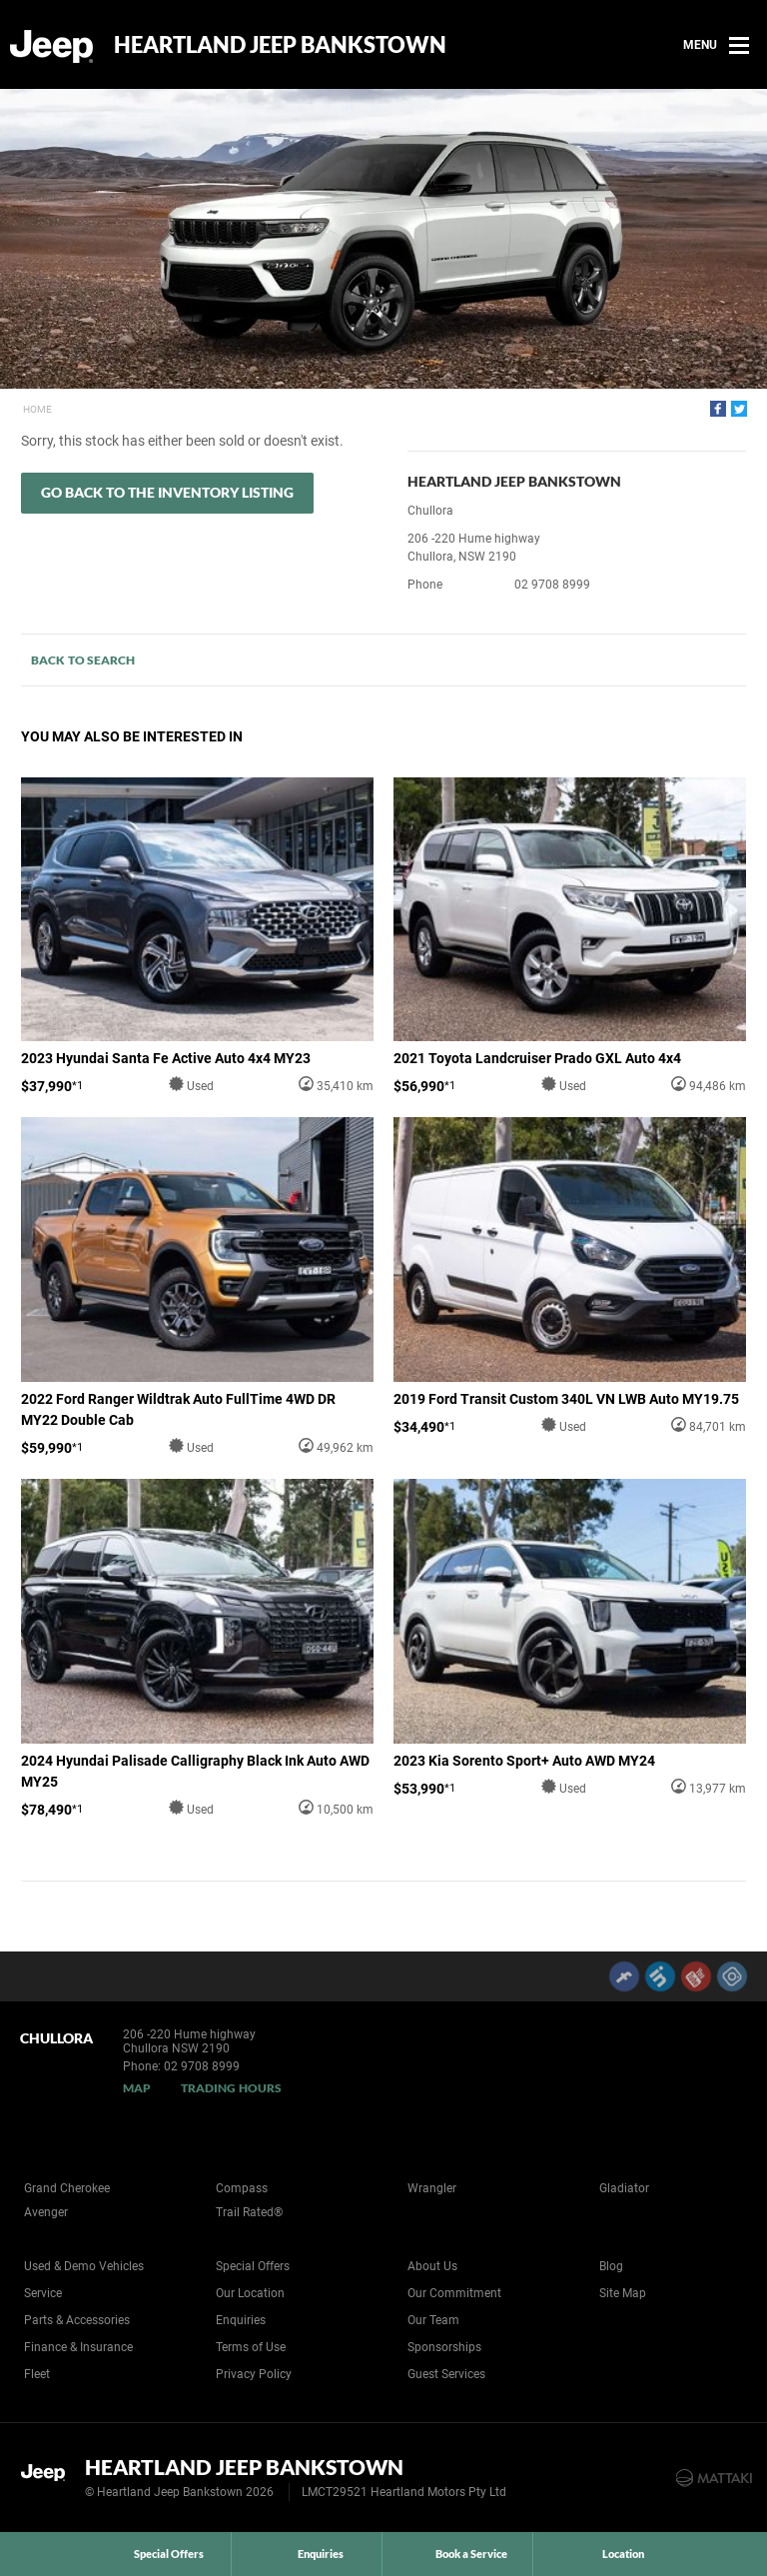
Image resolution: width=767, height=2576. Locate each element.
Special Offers (253, 2266)
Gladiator (624, 2188)
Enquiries (241, 2320)
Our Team (433, 2320)
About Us (432, 2266)
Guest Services (446, 2374)
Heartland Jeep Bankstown (280, 45)
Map (137, 2087)
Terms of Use (251, 2347)
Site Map (622, 2293)
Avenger (46, 2212)
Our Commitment (454, 2293)
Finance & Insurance (78, 2347)
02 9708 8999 (552, 585)
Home (37, 409)
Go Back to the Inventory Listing (167, 492)
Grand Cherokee (67, 2188)
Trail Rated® (249, 2212)
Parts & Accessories (77, 2320)
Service (43, 2293)
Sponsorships (444, 2347)
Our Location (250, 2293)
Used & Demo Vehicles (84, 2266)
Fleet (37, 2374)
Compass (242, 2188)
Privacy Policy (254, 2374)
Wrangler (431, 2188)
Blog (611, 2266)
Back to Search (83, 659)
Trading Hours (231, 2087)
